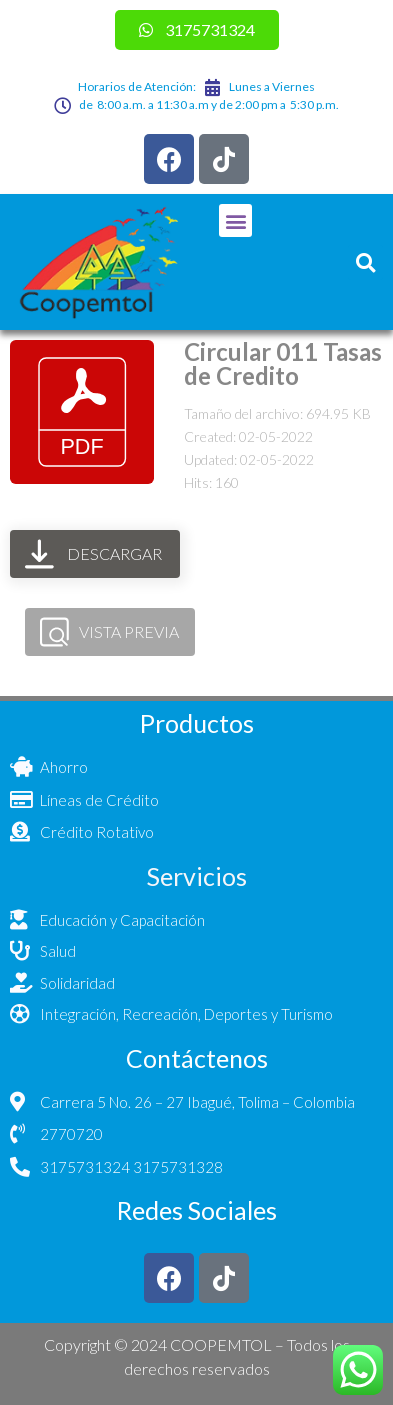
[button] (235, 220)
